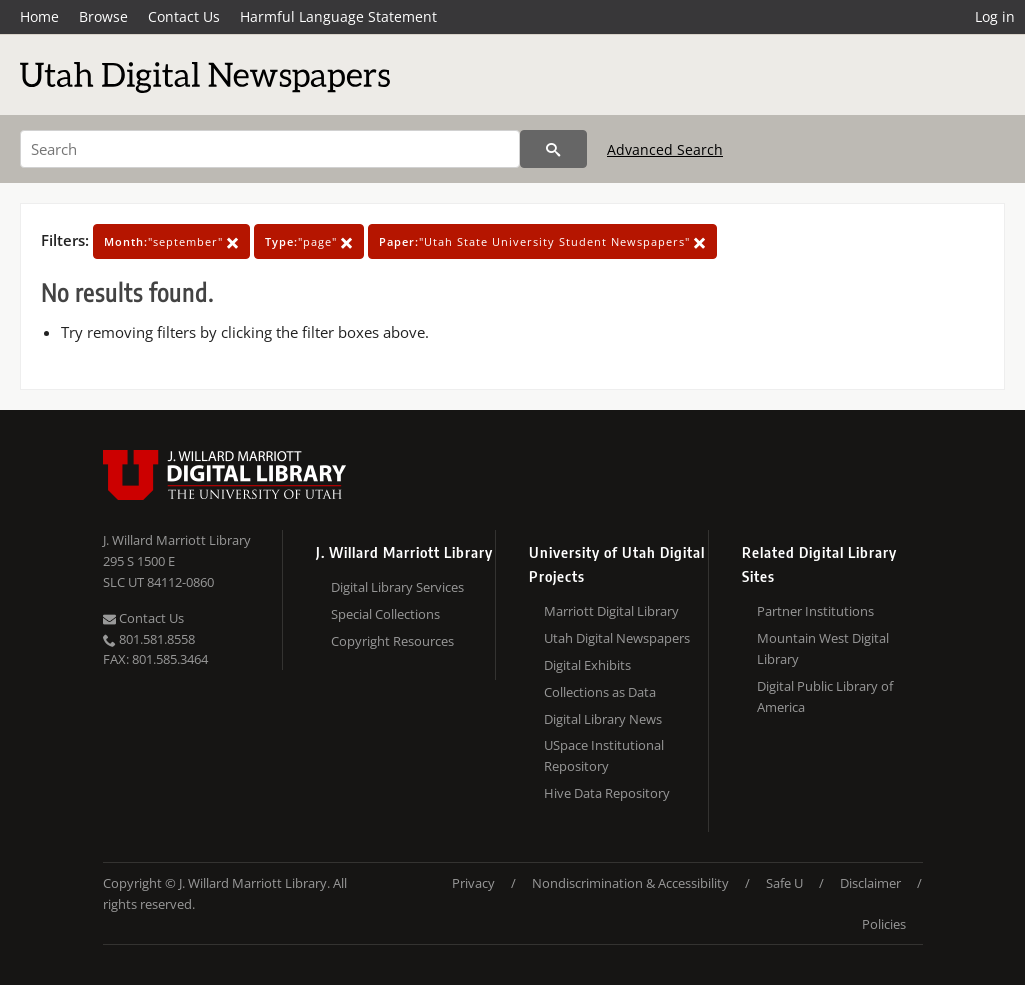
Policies (884, 924)
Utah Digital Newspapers (617, 638)
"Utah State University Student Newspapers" (542, 241)
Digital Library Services (397, 587)
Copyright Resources (392, 641)
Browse (103, 16)
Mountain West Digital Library (823, 648)
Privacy (473, 883)
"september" (171, 241)
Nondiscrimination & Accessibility (630, 883)
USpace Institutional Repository (604, 755)
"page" (309, 241)
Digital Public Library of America (825, 696)
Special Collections (385, 614)
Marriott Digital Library (611, 611)
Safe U (784, 883)
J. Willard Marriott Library (177, 540)
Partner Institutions (815, 611)
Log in (995, 16)
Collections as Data (600, 692)
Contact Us (184, 16)
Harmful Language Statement (338, 16)
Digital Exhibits (587, 665)
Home (39, 16)
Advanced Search (665, 149)
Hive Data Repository (607, 793)
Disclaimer (870, 883)
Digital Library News (603, 719)
